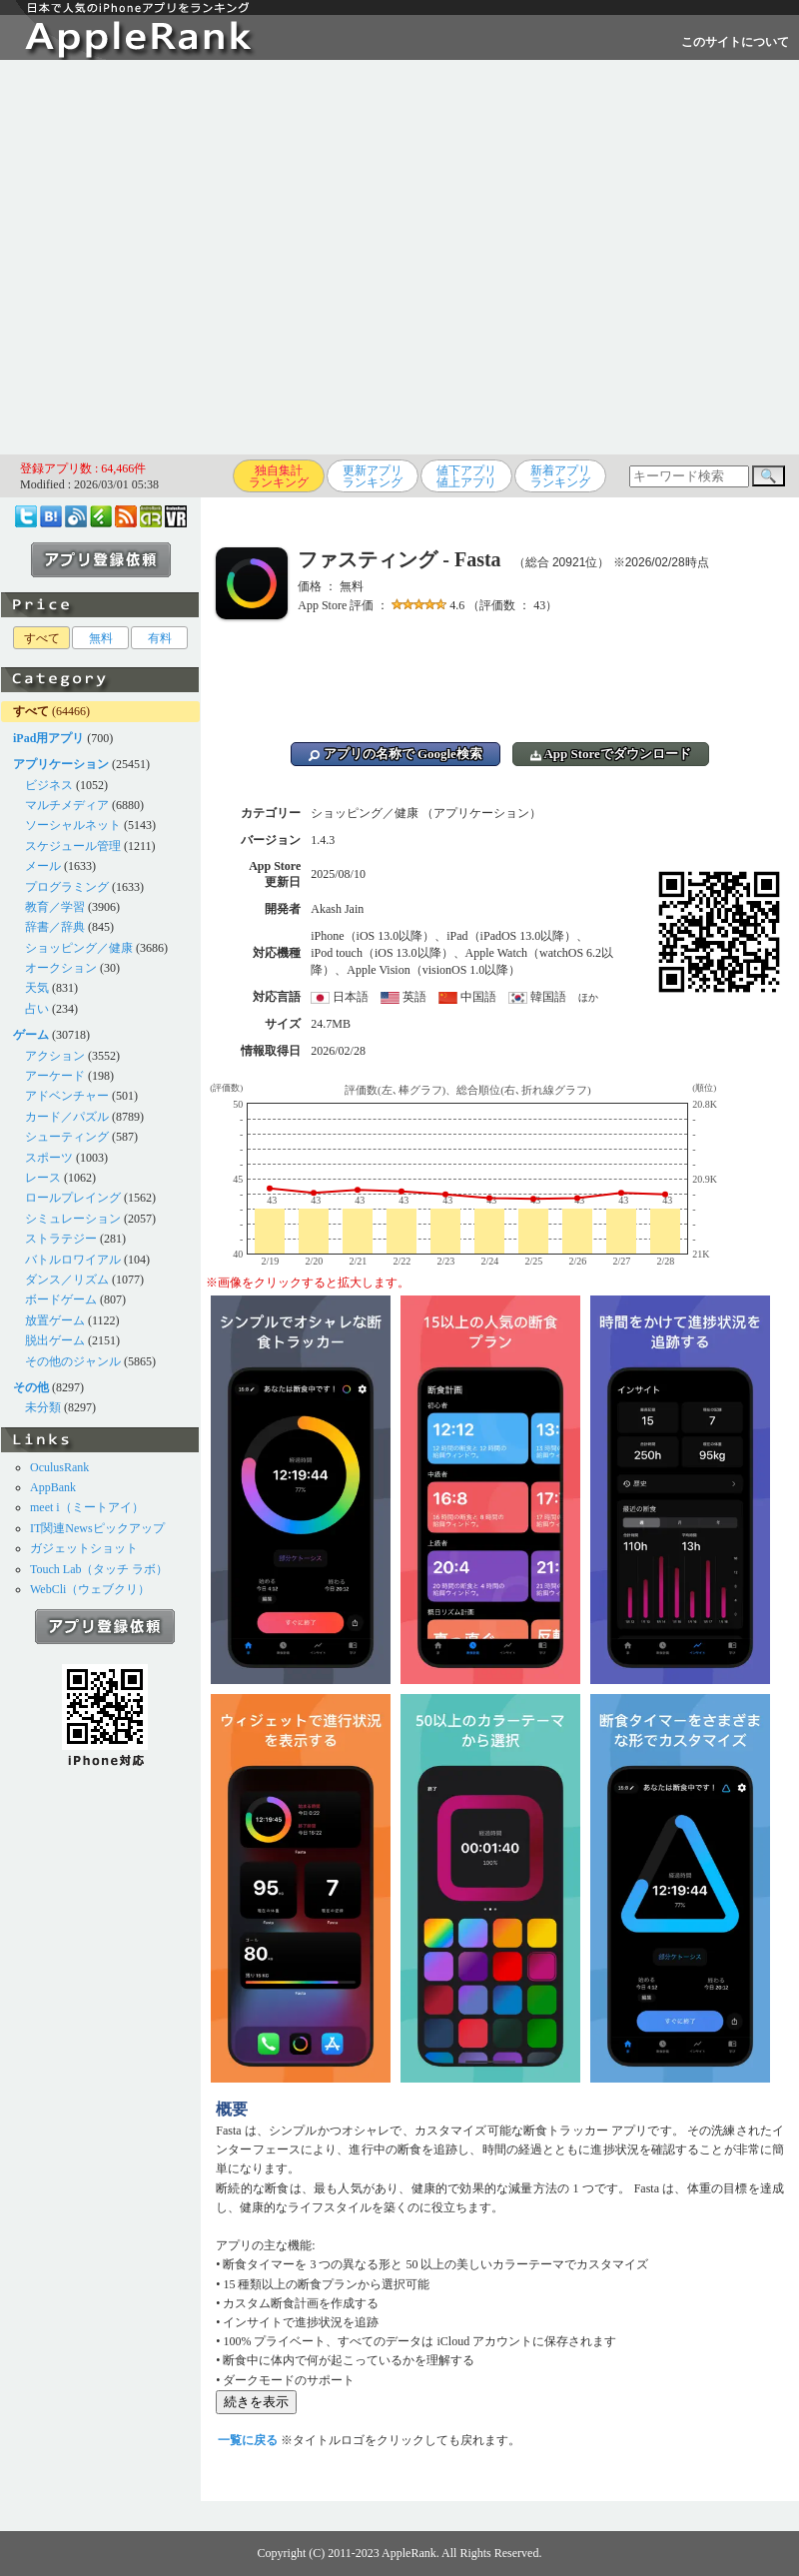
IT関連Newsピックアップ (97, 1528)
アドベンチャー (67, 1096)
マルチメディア (67, 805)
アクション (55, 1056)
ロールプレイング (73, 1198)
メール (43, 866)
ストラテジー (61, 1239)
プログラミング (67, 887)
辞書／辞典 (55, 927)
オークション (61, 968)
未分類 (43, 1407)
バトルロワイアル (73, 1260)
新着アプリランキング (560, 476)
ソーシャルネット (73, 825)
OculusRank (59, 1467)
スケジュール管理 (73, 846)
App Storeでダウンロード (610, 753)
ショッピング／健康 (79, 948)
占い (37, 1009)
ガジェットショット (84, 1548)
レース (43, 1178)
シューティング (67, 1137)
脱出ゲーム (55, 1340)
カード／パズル (67, 1117)
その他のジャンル (73, 1361)
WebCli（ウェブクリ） (90, 1589)
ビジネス (49, 785)
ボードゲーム (61, 1299)
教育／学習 (55, 907)
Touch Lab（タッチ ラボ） (99, 1569)
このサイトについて (735, 42)
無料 (101, 638)
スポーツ (49, 1158)
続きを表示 (256, 2401)
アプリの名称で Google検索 (395, 753)
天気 (37, 988)
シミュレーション (73, 1219)
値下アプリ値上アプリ (466, 476)
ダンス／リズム (67, 1280)
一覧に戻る (248, 2440)
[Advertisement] (187, 257)
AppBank (53, 1487)
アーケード (55, 1076)
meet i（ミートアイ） (87, 1507)
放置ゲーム (55, 1320)
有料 (160, 638)
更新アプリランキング (372, 476)
